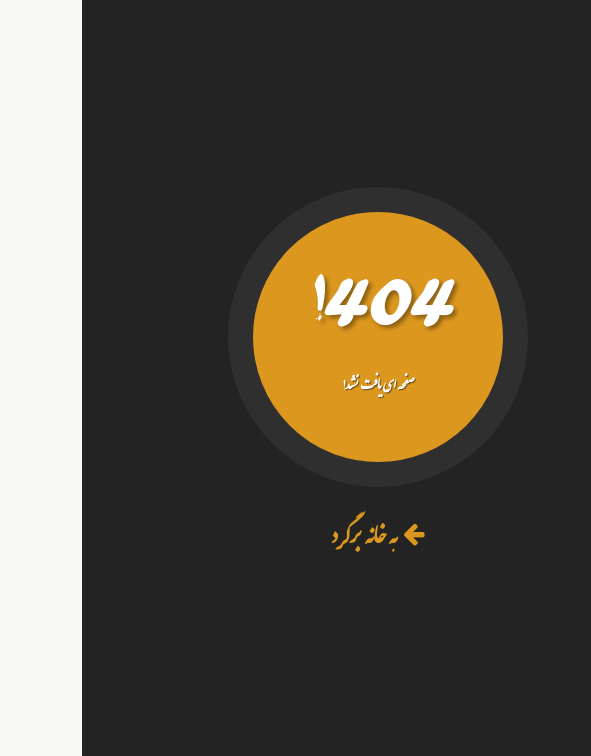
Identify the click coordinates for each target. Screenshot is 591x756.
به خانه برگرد (295, 540)
